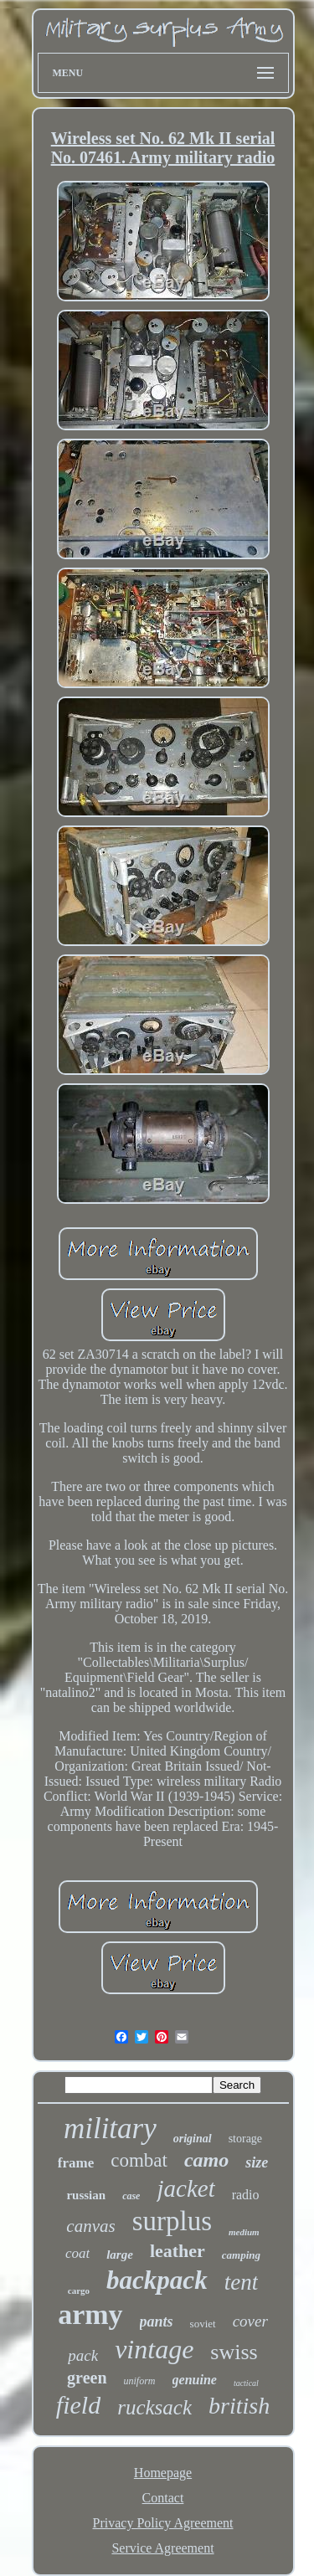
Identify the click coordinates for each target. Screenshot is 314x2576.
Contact (163, 2498)
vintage (154, 2349)
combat (139, 2160)
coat (77, 2253)
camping (241, 2255)
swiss (233, 2352)
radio (246, 2195)
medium (244, 2232)
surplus (172, 2221)
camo (206, 2160)
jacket (185, 2188)
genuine (194, 2380)
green (86, 2377)
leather (177, 2250)
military (110, 2128)
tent (241, 2282)
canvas (90, 2226)
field (78, 2405)
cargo (79, 2290)
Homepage (163, 2472)
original (192, 2138)
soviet (203, 2323)
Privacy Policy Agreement (163, 2523)
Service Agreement (162, 2548)
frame (76, 2163)
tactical (246, 2383)
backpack (157, 2280)
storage (245, 2138)
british (239, 2406)
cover (250, 2321)
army (90, 2314)
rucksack (154, 2407)
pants (156, 2321)
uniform (140, 2381)
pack (83, 2355)
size (256, 2162)
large (119, 2254)
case (131, 2196)
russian (86, 2195)
